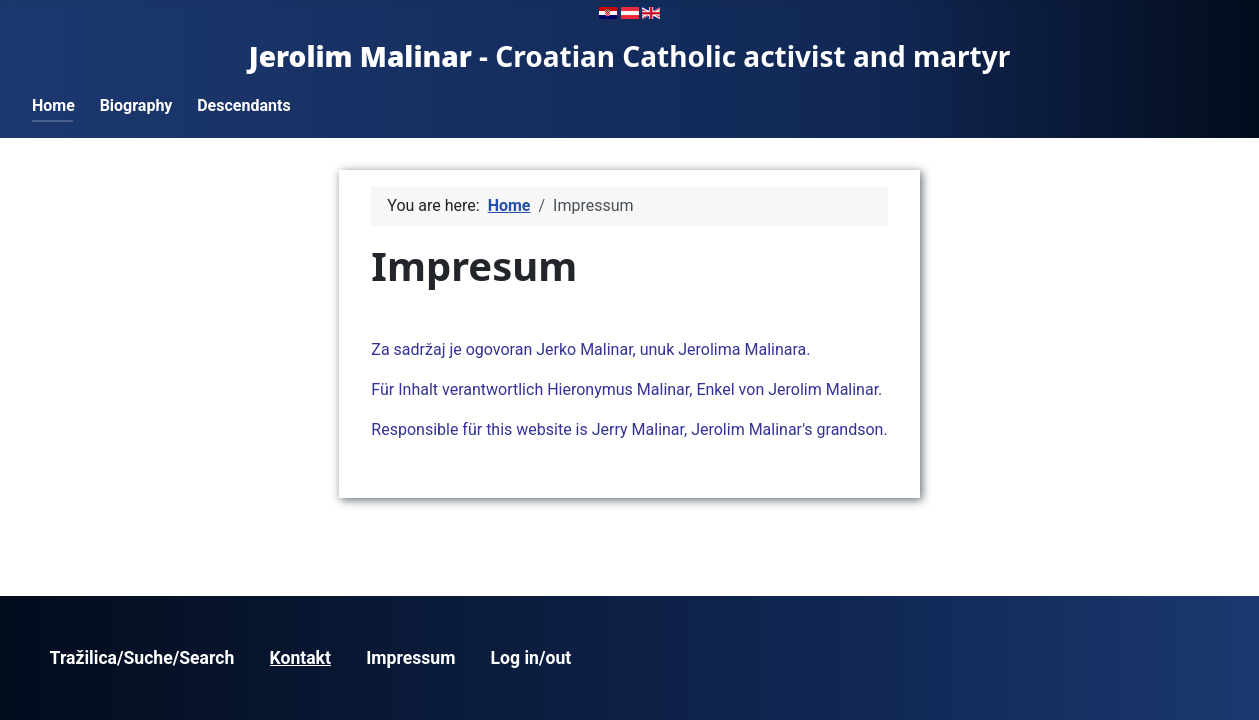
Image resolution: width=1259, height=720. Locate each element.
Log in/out (531, 658)
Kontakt (300, 658)
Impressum (410, 658)
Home (53, 105)
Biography (136, 105)
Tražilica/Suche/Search (142, 658)
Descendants (243, 105)
